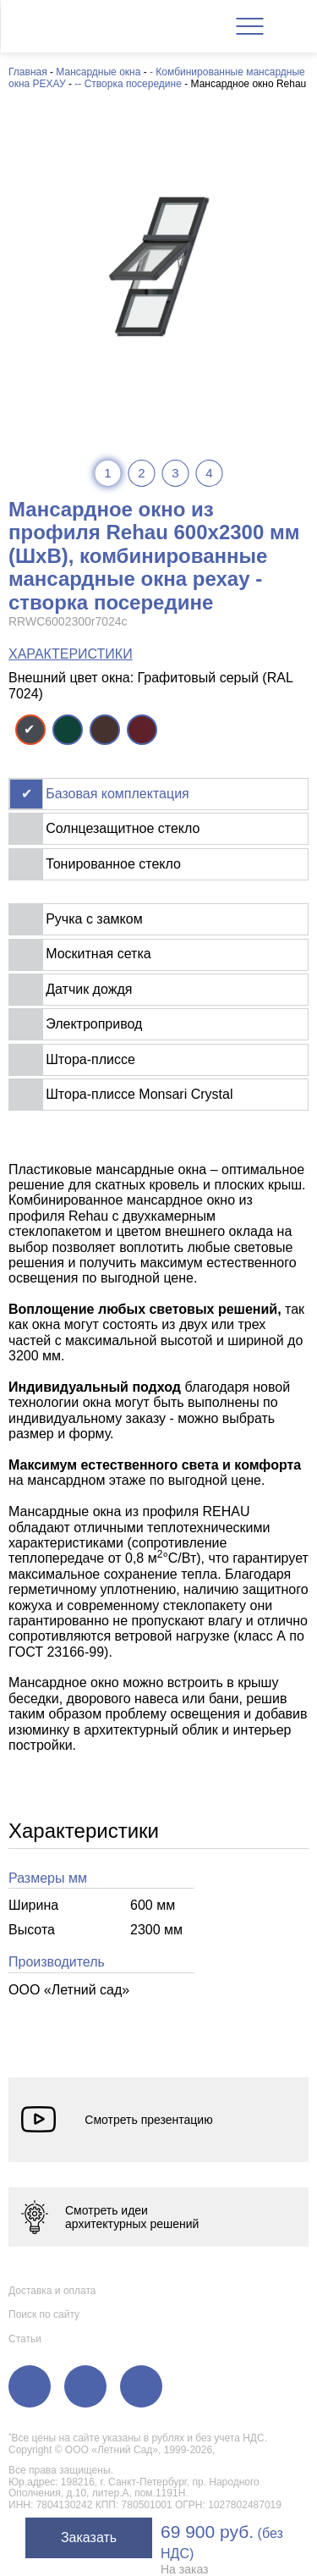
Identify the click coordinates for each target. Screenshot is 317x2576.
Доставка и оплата (52, 2291)
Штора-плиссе (90, 1059)
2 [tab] (141, 473)
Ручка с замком (94, 919)
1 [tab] (107, 473)
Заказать (89, 2537)
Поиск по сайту (43, 2314)
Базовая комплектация (117, 793)
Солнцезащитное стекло (122, 828)
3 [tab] (175, 473)
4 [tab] (208, 473)
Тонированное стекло (113, 864)
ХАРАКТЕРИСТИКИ (70, 654)
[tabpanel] (158, 266)
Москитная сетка (98, 953)
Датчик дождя (89, 989)
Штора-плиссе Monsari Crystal (139, 1094)
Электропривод (94, 1024)
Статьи (24, 2339)
